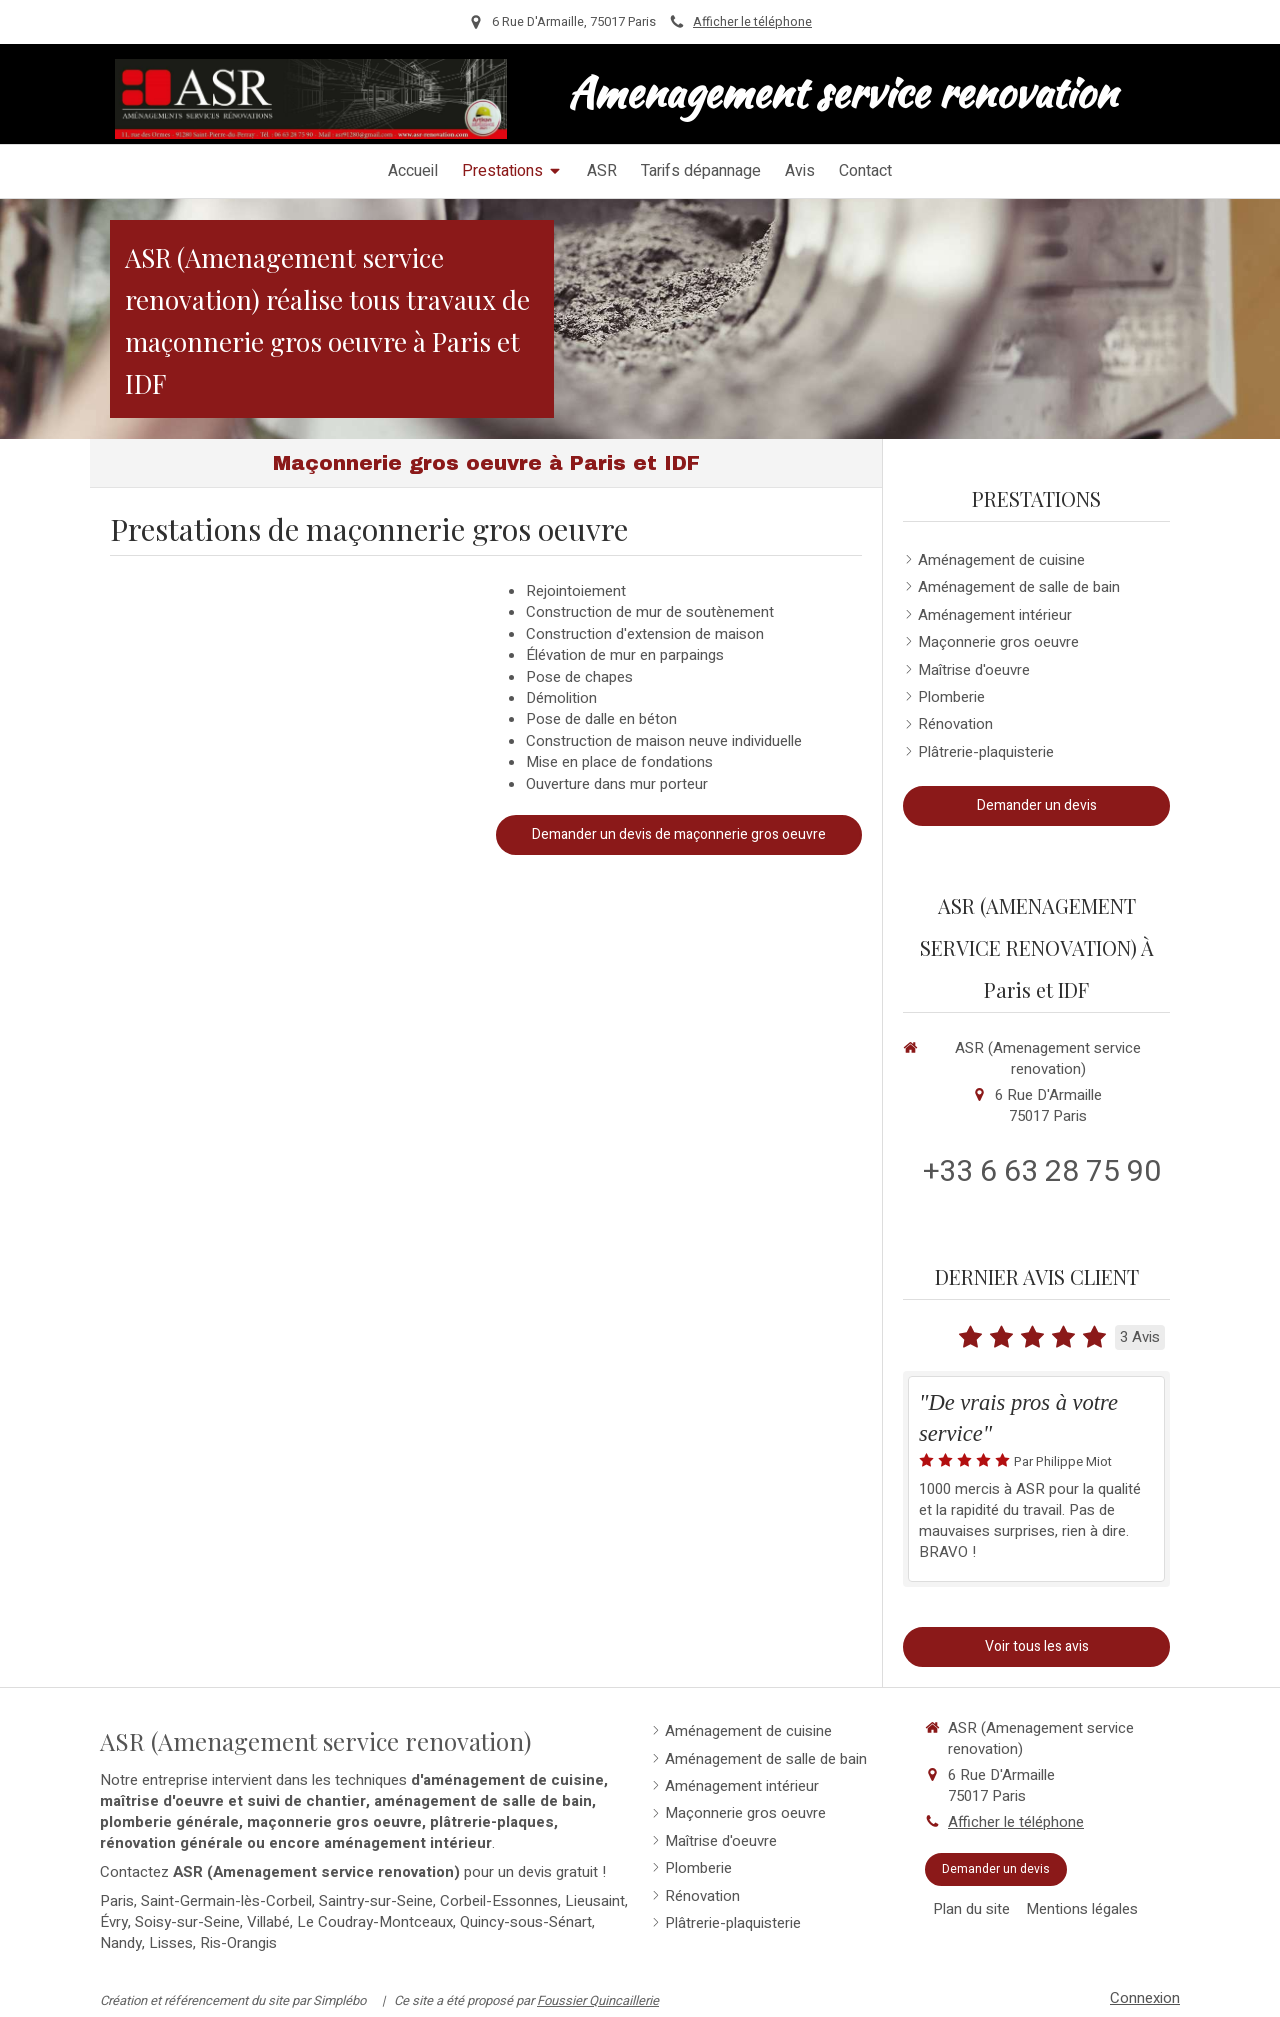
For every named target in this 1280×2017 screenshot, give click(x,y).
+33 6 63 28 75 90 (1042, 1172)
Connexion (1145, 1998)
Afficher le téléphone (752, 22)
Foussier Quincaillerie (598, 2000)
